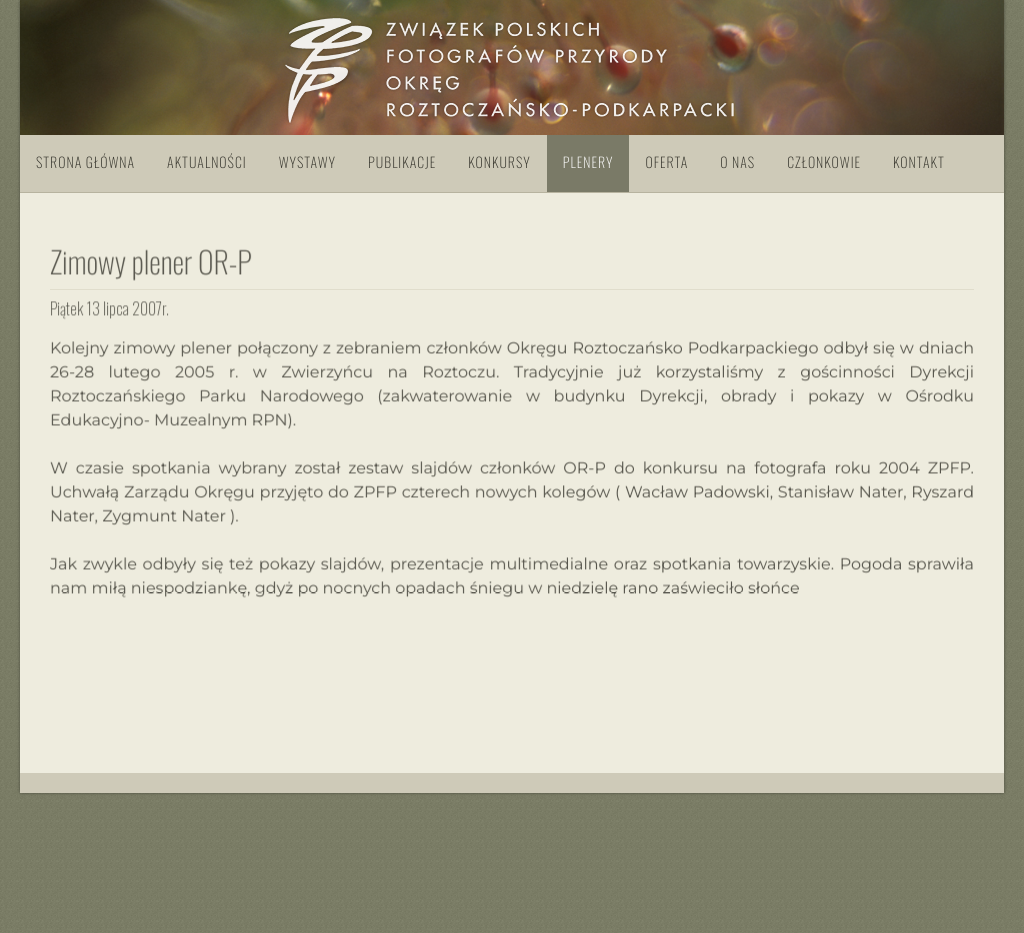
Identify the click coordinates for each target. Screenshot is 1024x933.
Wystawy (307, 162)
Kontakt (919, 162)
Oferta (666, 162)
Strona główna (85, 162)
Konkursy (499, 162)
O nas (737, 162)
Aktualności (207, 162)
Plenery (588, 162)
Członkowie (824, 162)
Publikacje (402, 162)
